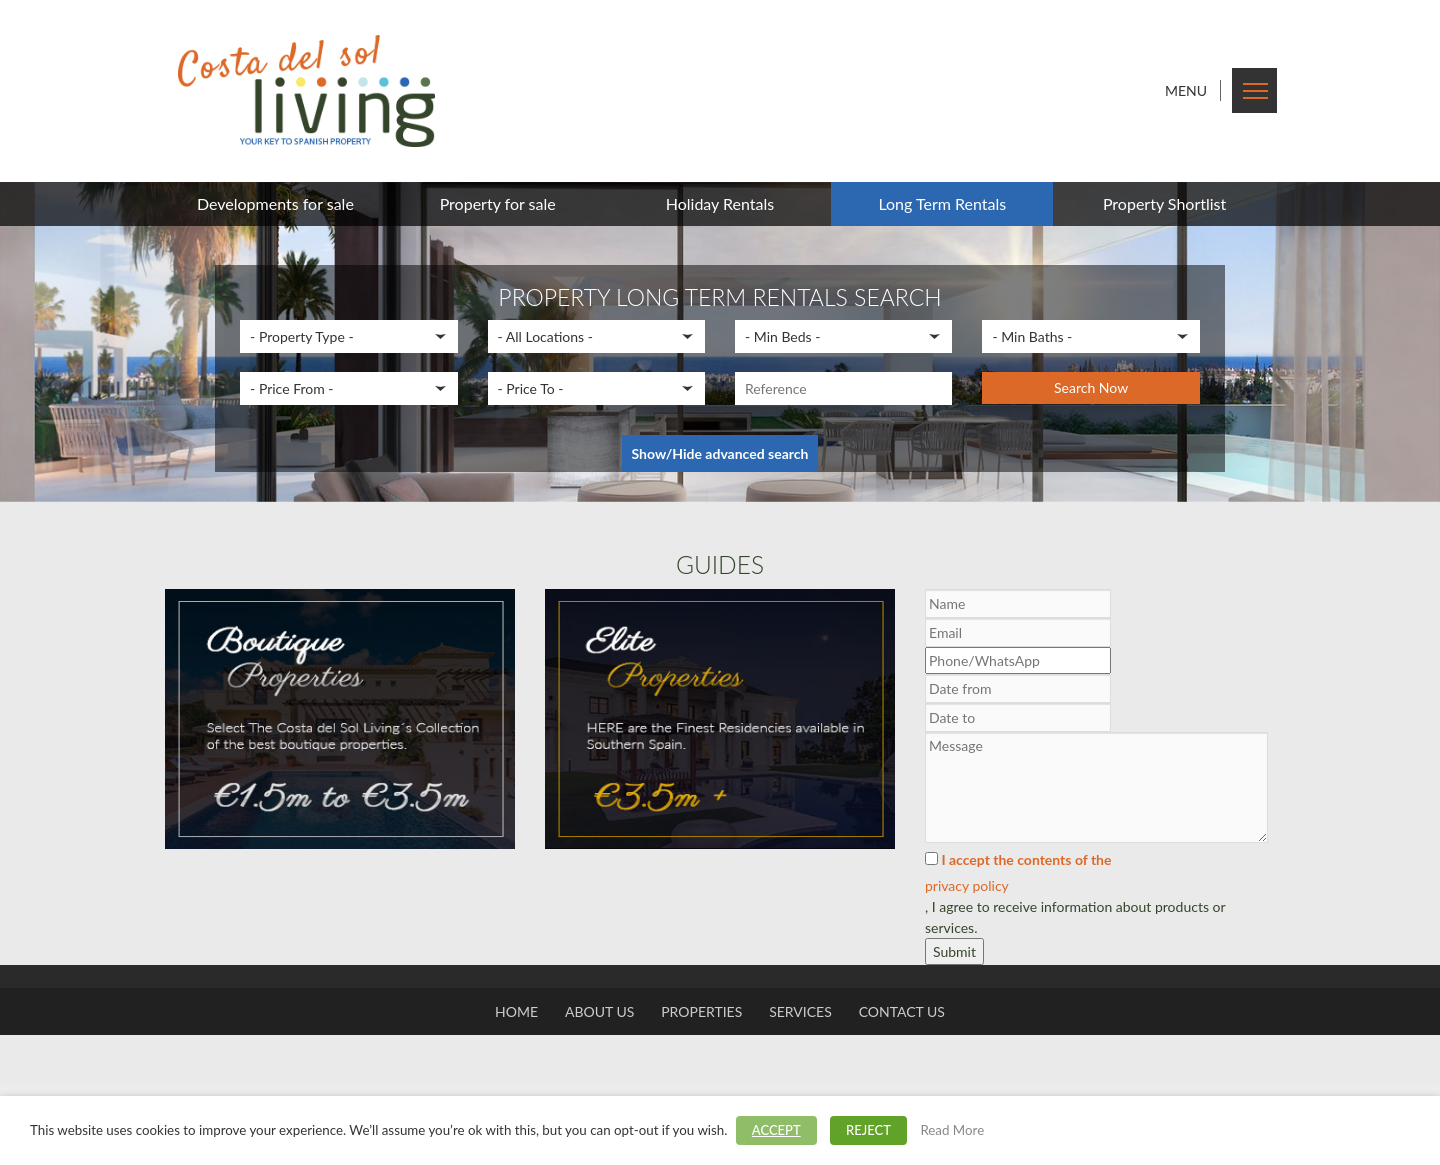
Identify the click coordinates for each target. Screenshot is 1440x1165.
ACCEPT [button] (776, 1130)
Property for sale (498, 203)
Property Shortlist (1164, 203)
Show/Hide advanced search (720, 453)
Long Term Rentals (942, 203)
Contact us (902, 1011)
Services (800, 1011)
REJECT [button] (868, 1130)
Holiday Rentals (720, 203)
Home (516, 1011)
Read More (952, 1130)
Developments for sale (275, 203)
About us (599, 1011)
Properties (701, 1011)
